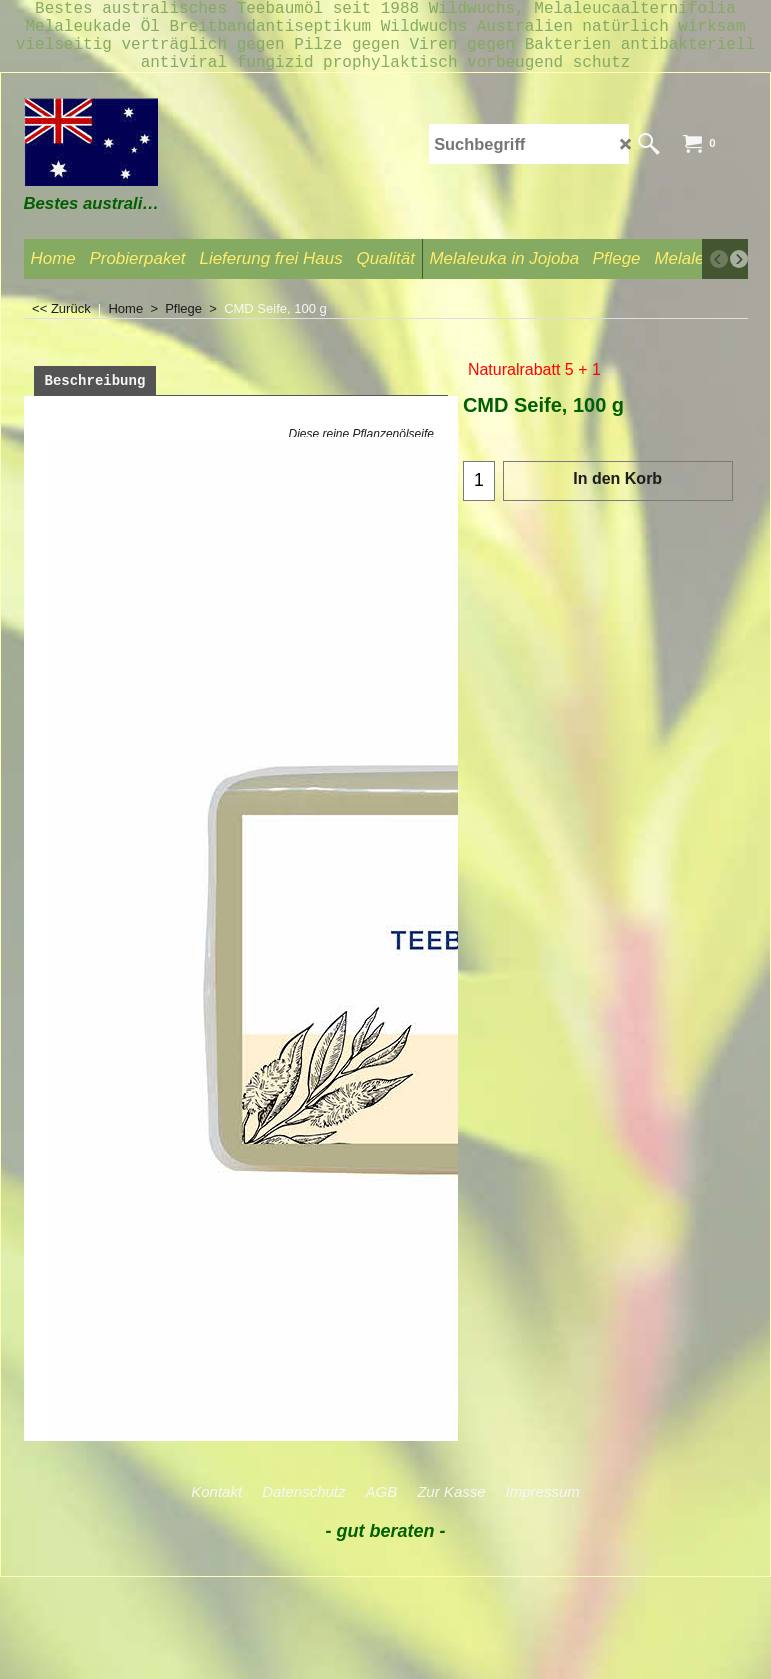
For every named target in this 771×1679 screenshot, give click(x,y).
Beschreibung (95, 397)
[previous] (719, 275)
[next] (739, 275)
